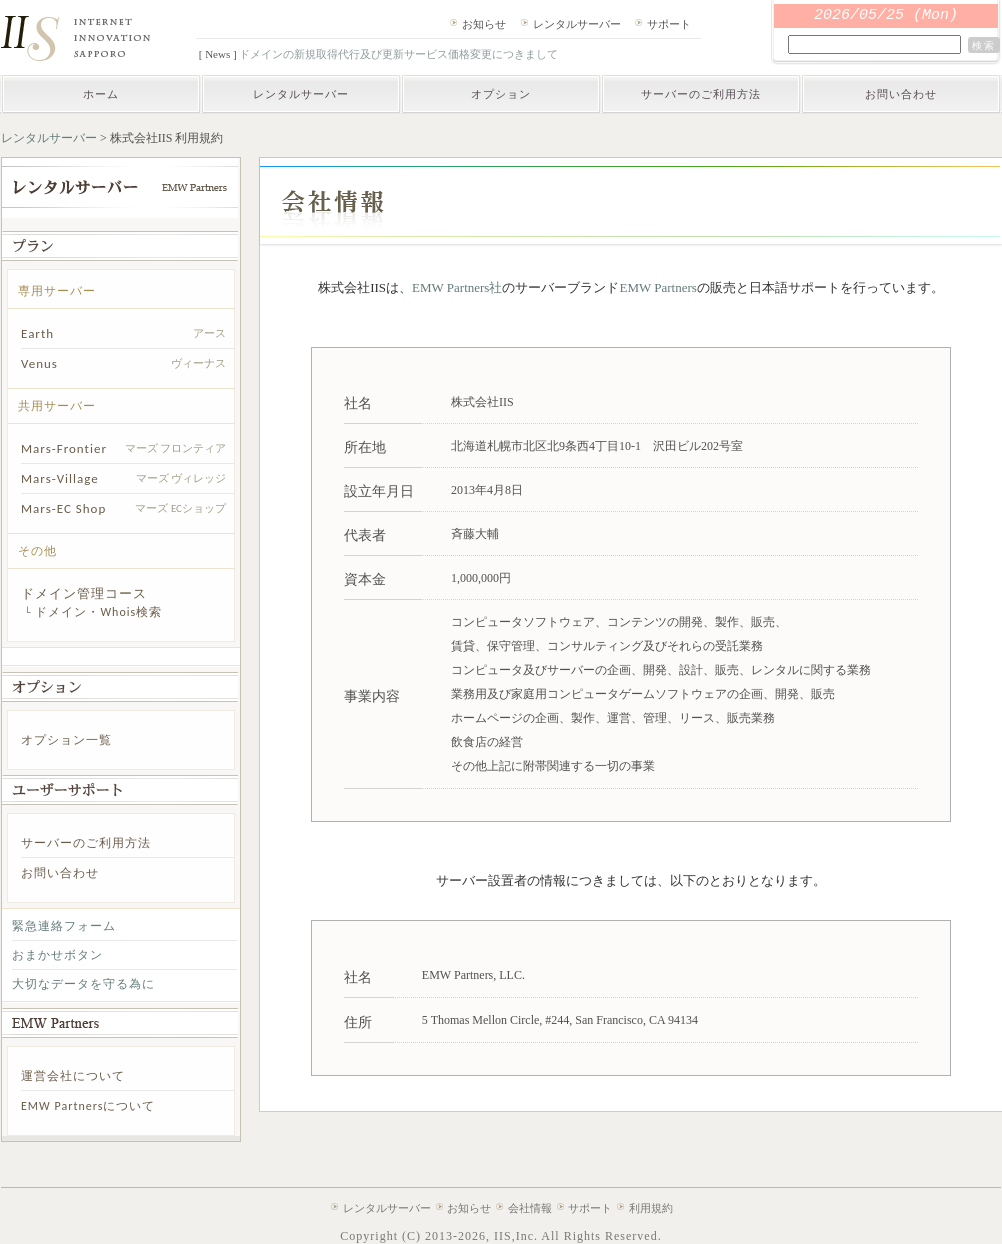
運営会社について (73, 1076)
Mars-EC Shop (63, 508)
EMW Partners (657, 287)
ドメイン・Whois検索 (98, 612)
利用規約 (651, 1208)
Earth (37, 333)
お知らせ (484, 24)
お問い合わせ (901, 94)
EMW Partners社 (457, 287)
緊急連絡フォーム (64, 926)
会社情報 (530, 1208)
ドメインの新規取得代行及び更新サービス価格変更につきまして (398, 54)
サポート (669, 24)
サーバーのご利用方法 (701, 94)
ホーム (101, 94)
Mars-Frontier (64, 448)
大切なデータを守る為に (83, 984)
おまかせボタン (57, 955)
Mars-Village (60, 478)
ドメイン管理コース (84, 593)
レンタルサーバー (577, 24)
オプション (501, 94)
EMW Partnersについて (88, 1106)
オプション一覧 (66, 740)
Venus (39, 363)
